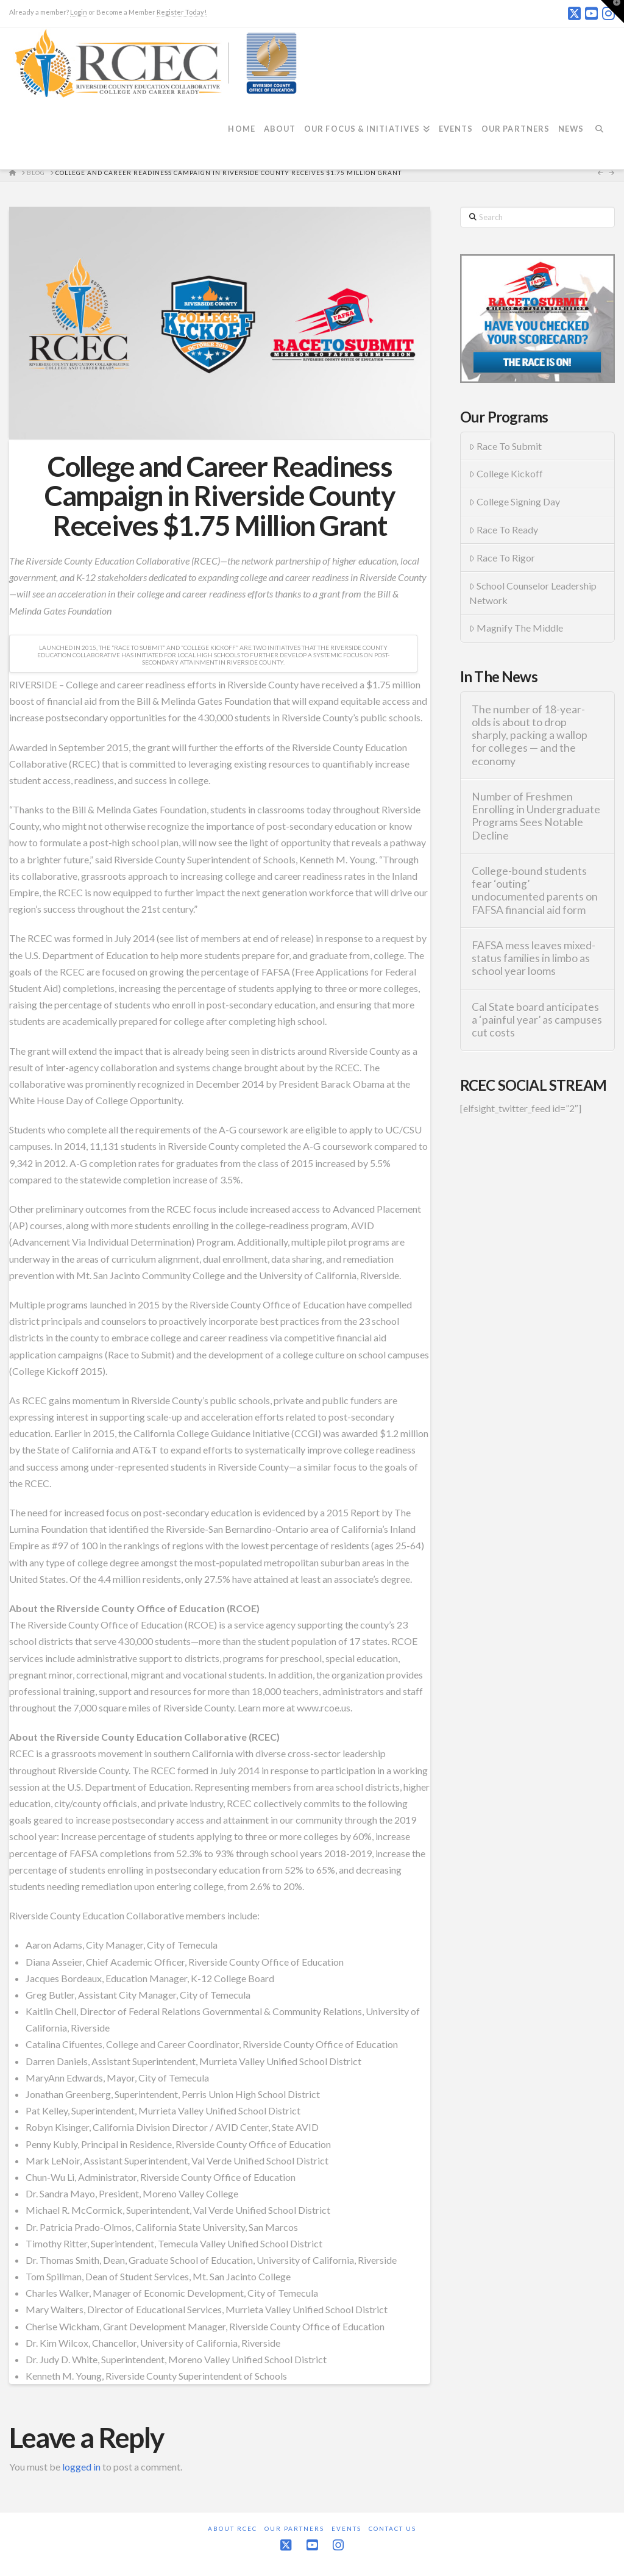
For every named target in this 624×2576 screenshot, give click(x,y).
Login (78, 12)
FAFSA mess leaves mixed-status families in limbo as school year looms (533, 958)
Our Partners (294, 2528)
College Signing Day (515, 501)
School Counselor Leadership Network (533, 593)
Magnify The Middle (516, 627)
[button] (612, 11)
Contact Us (392, 2528)
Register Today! (182, 12)
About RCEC (232, 2528)
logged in (81, 2466)
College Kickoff (506, 473)
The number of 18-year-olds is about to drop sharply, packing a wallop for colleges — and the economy (529, 735)
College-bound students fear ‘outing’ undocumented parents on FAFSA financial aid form (535, 890)
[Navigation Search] (603, 135)
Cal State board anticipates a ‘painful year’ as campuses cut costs (537, 1020)
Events (346, 2528)
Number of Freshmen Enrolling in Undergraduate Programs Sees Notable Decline (536, 815)
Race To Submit (505, 446)
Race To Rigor (502, 557)
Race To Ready (504, 529)
